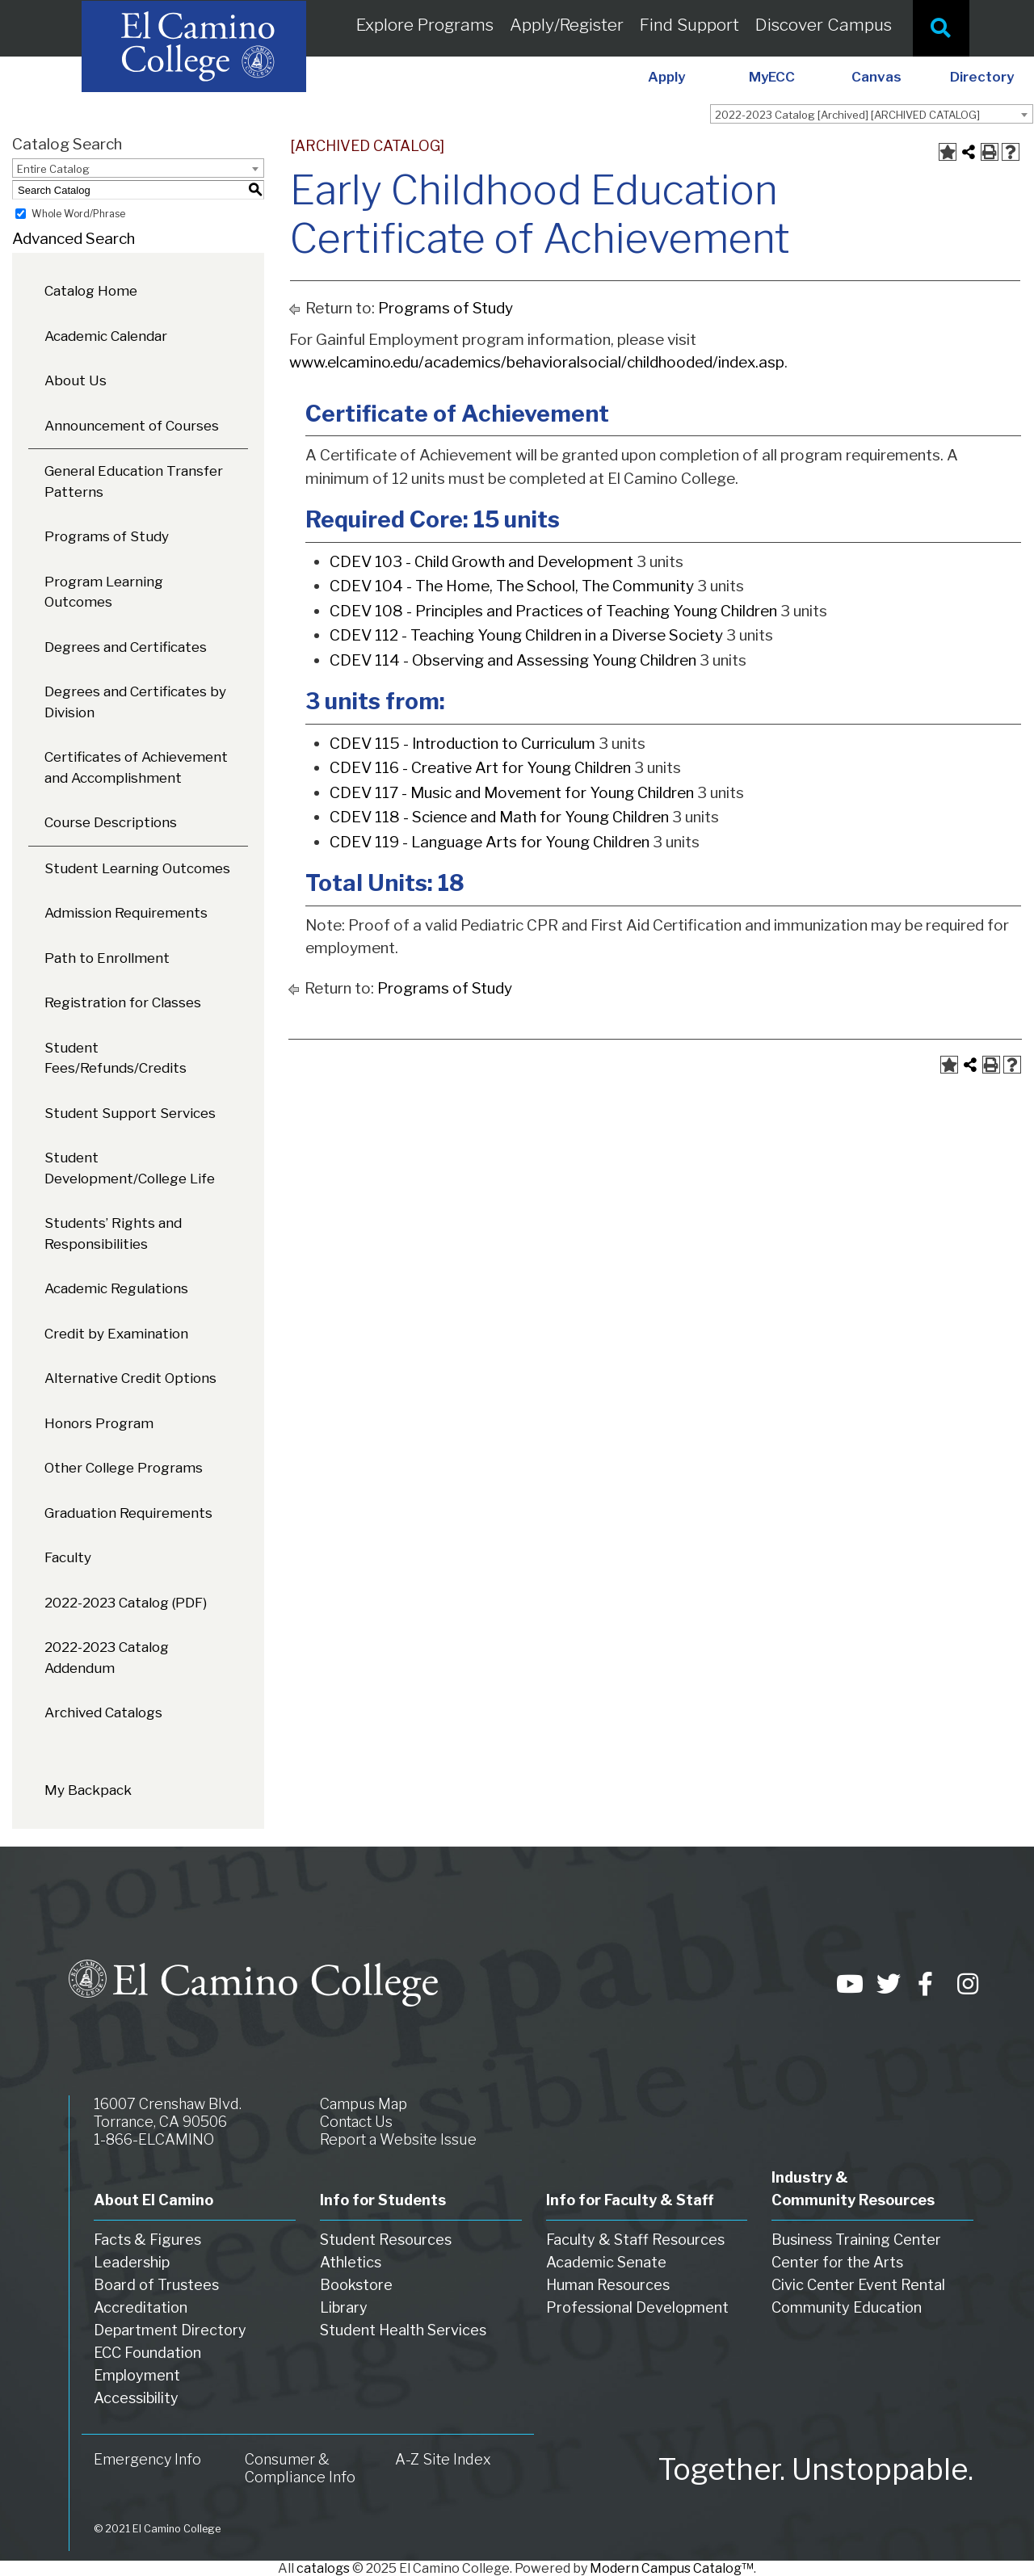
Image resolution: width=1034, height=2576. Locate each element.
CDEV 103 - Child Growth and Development (481, 562)
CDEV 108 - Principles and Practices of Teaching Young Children (553, 611)
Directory (982, 77)
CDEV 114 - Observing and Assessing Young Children (513, 660)
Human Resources (608, 2284)
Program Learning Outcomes (103, 592)
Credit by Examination (116, 1334)
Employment (137, 2375)
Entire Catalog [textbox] (53, 168)
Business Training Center (856, 2239)
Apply (666, 77)
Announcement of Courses (131, 426)
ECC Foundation (147, 2352)
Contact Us (356, 2121)
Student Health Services (403, 2330)
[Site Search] (941, 28)
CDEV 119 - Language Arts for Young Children (489, 842)
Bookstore (356, 2284)
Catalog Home (90, 291)
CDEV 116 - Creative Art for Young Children (480, 768)
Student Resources (386, 2239)
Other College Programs (123, 1468)
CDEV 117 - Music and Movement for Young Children (512, 793)
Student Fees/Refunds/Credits (115, 1058)
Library (344, 2307)
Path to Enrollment (107, 958)
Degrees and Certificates (125, 647)
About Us (75, 380)
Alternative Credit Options (130, 1378)
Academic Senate (606, 2262)
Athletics (350, 2262)
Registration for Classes (122, 1002)
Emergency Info (147, 2459)
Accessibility (136, 2397)
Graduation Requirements (128, 1513)
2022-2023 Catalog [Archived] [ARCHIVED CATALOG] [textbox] (847, 114)
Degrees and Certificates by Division (135, 702)
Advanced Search (73, 238)
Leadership (132, 2262)
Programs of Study (106, 536)
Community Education (846, 2307)
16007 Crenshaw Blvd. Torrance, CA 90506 (168, 2112)
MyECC (772, 77)
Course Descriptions (110, 822)
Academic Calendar (105, 336)
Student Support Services (130, 1113)
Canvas (876, 77)
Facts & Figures (147, 2239)
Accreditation (140, 2307)
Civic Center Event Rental (858, 2284)
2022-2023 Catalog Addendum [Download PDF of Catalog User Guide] (106, 1657)
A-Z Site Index (443, 2459)
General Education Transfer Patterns (133, 481)
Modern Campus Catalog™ (672, 2568)
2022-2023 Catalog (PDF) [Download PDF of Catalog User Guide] (125, 1603)
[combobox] (871, 114)
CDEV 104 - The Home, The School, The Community (512, 586)
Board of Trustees (156, 2284)
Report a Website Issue (398, 2139)
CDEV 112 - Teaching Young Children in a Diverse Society (526, 635)
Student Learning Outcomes (137, 868)
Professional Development (637, 2307)
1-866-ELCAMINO (154, 2139)
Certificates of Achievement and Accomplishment (136, 767)
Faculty (67, 1557)
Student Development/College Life (129, 1168)
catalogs (323, 2568)
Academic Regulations (116, 1288)
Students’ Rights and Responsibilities (113, 1233)
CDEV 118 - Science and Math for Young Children (499, 817)
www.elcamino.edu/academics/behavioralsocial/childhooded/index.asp (536, 362)
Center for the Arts (837, 2262)
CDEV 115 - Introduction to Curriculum (462, 743)
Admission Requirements (126, 913)
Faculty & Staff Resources (635, 2239)
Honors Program (98, 1423)
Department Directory (170, 2330)
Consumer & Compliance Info (300, 2468)
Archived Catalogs (103, 1712)
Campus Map (363, 2103)
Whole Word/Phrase (78, 214)
